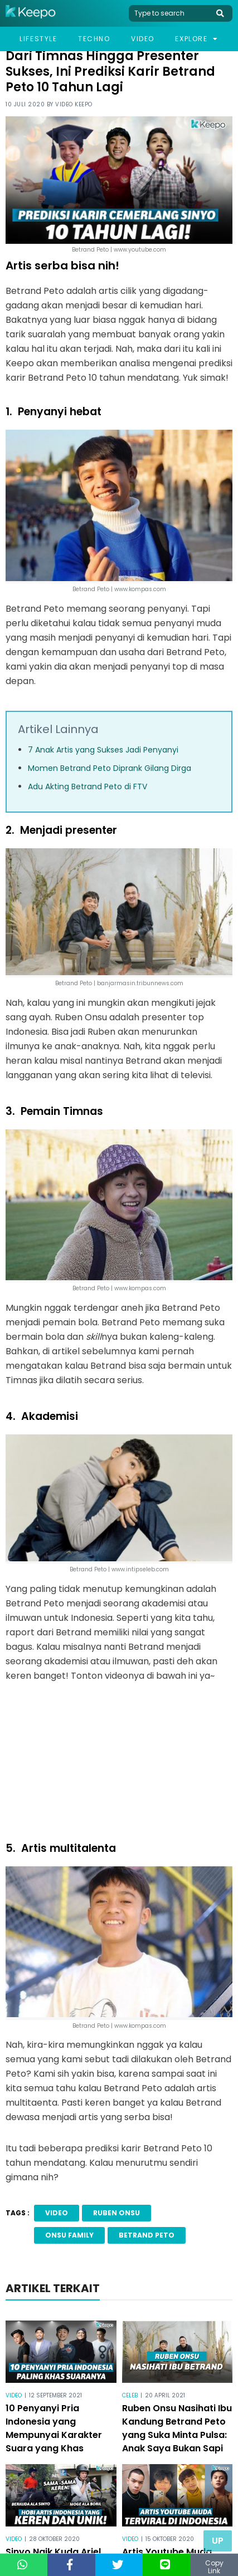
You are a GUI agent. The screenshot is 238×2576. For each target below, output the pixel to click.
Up (218, 2540)
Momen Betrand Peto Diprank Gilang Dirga (109, 768)
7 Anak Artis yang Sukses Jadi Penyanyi (103, 749)
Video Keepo (74, 104)
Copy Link (214, 2566)
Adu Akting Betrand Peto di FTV (87, 786)
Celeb (130, 2395)
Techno (94, 38)
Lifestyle (38, 38)
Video (142, 38)
